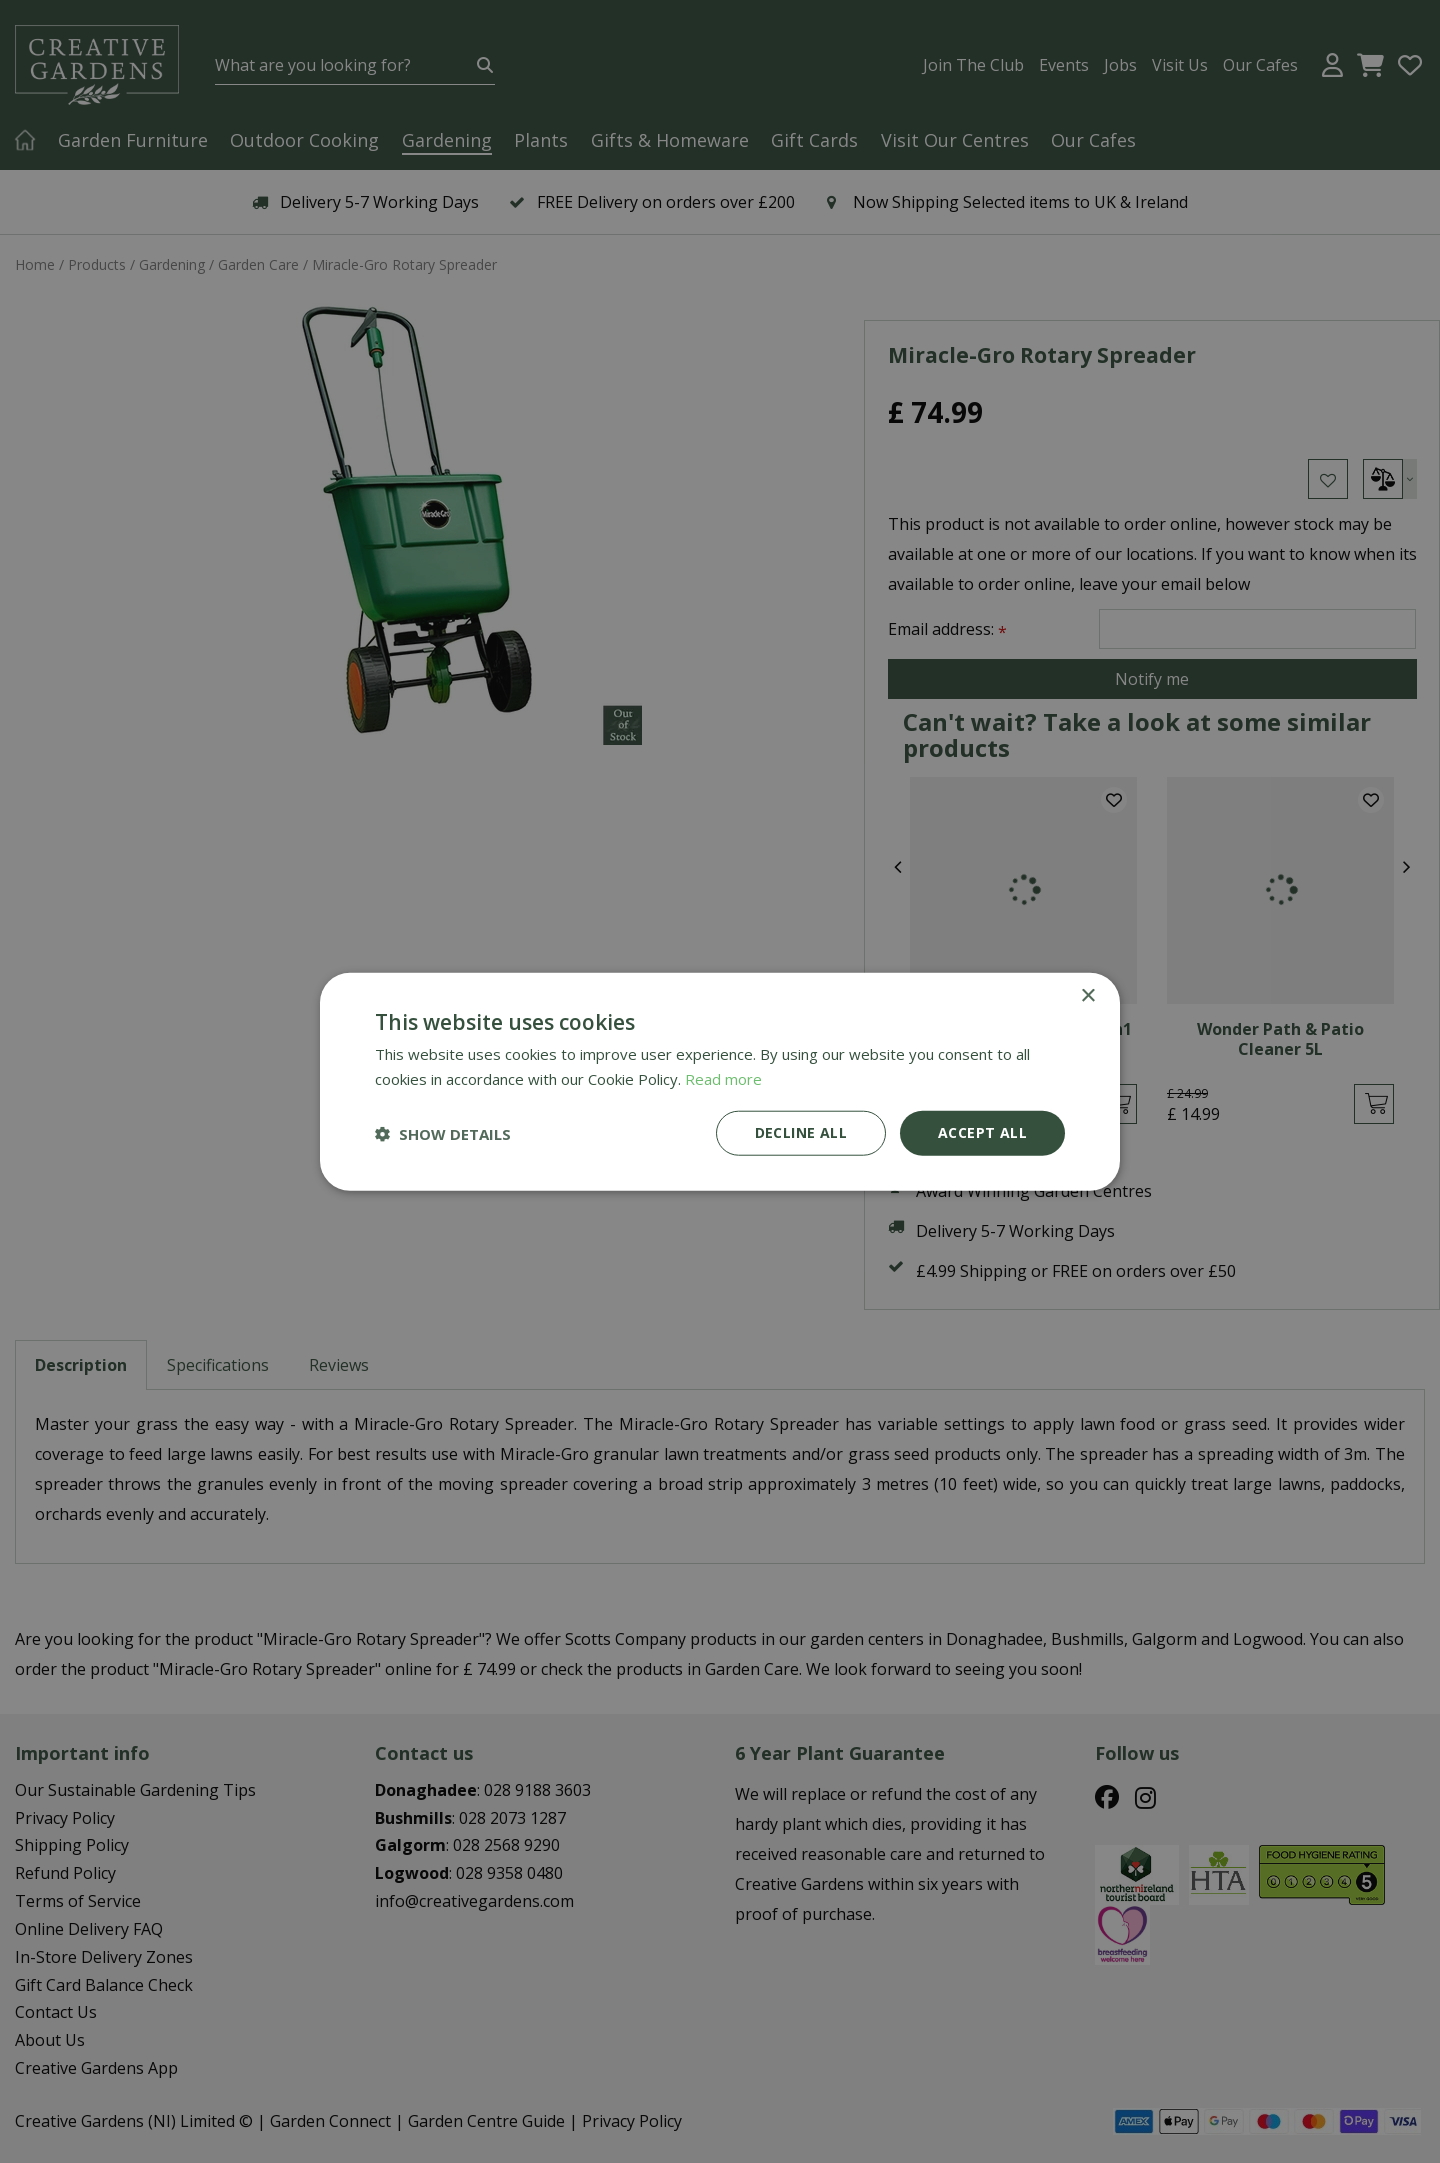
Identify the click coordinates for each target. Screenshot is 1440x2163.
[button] (443, 1133)
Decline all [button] (801, 1132)
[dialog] (720, 1081)
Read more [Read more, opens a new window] (723, 1078)
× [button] (1087, 995)
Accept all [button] (982, 1132)
